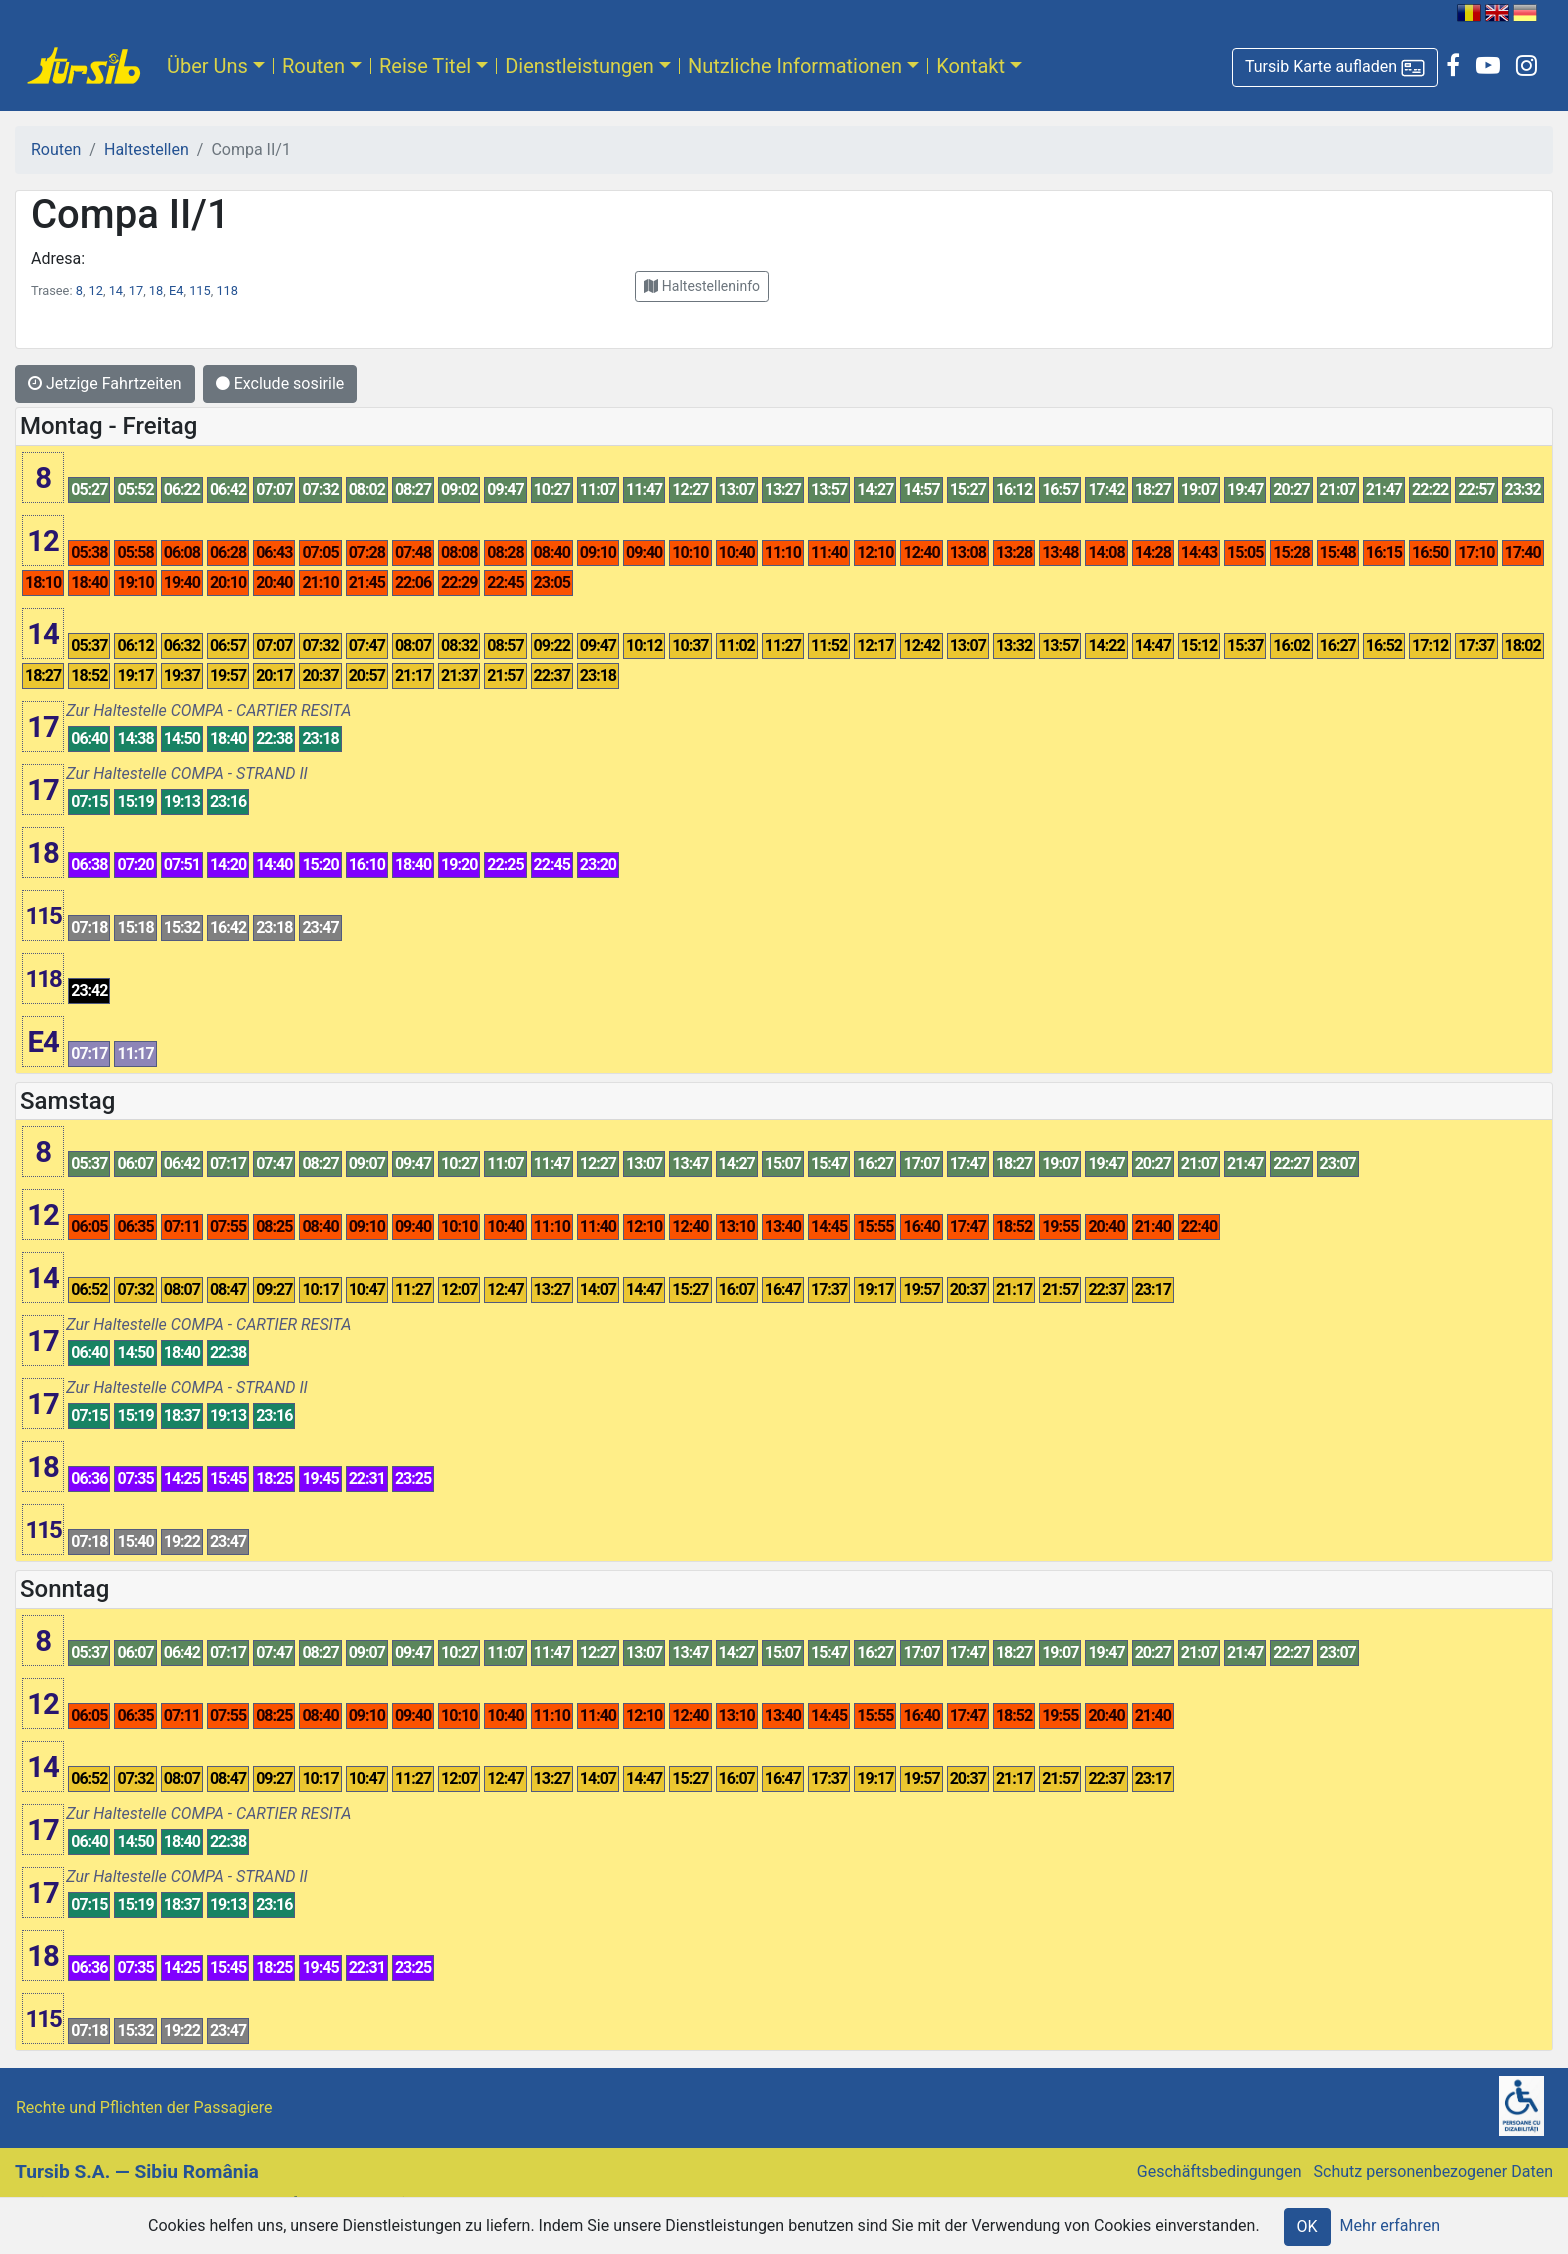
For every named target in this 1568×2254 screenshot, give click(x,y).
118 (227, 290)
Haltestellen (146, 149)
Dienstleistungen (579, 66)
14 (116, 290)
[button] (1335, 67)
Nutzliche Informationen (795, 66)
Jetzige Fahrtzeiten (105, 383)
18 (156, 290)
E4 (176, 290)
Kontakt (970, 66)
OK (1307, 2226)
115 (200, 290)
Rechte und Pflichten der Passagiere (144, 2107)
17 (136, 290)
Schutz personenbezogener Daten (1433, 2171)
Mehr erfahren (1390, 2225)
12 (96, 290)
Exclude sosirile (280, 383)
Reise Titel (425, 66)
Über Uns (207, 66)
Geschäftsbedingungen (1219, 2171)
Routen (313, 66)
